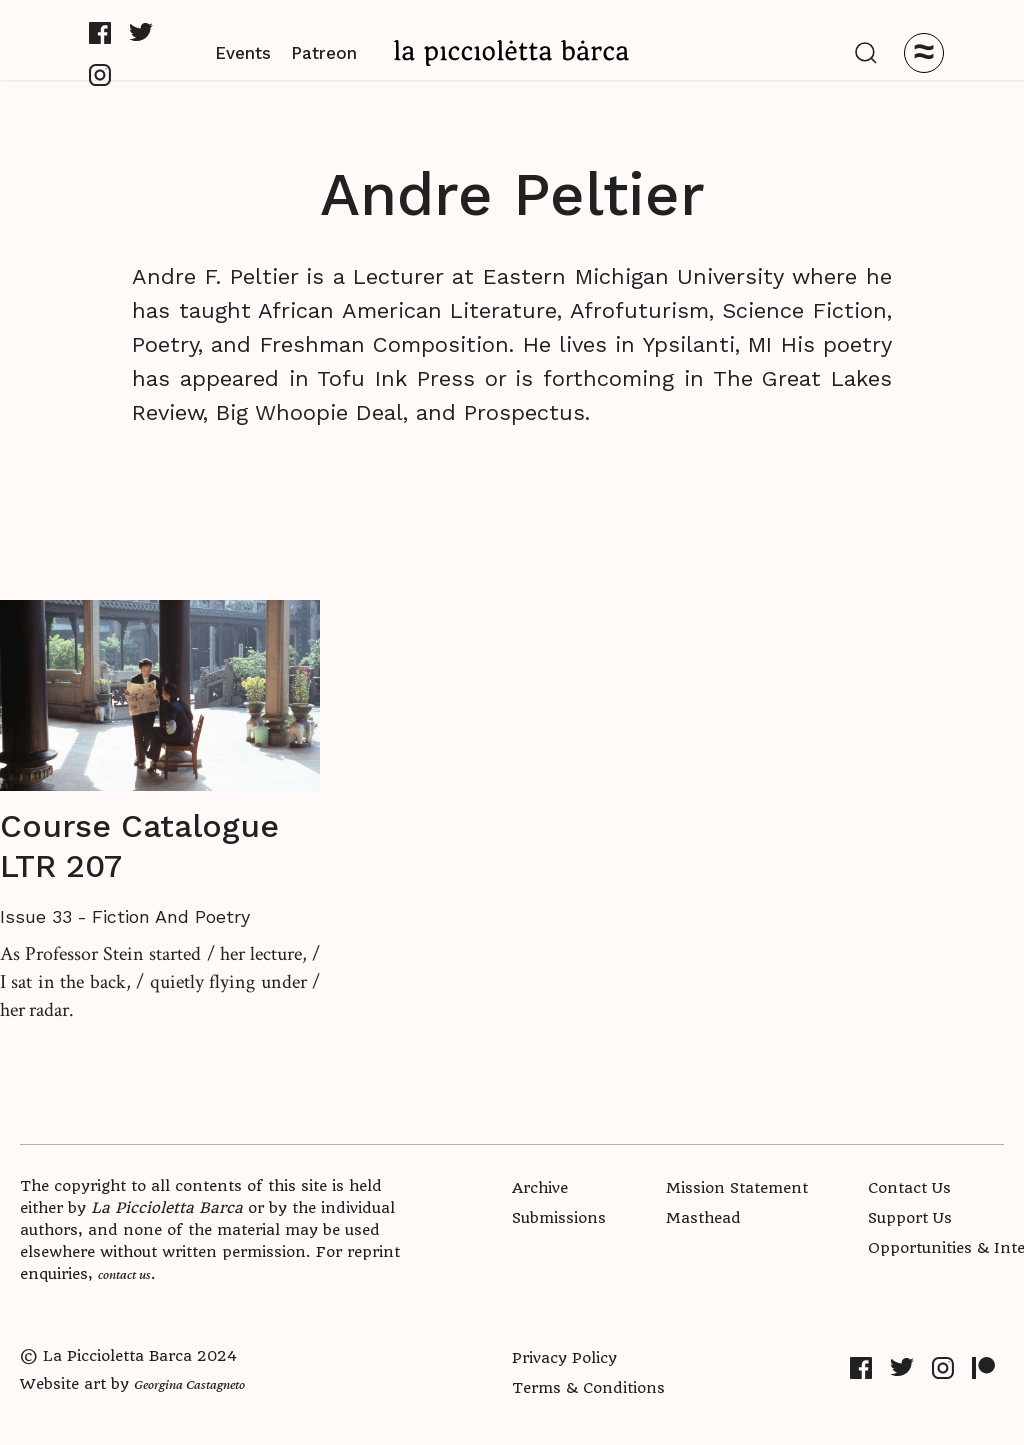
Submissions (559, 1218)
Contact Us (909, 1188)
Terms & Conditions (588, 1388)
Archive (540, 1188)
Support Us (910, 1218)
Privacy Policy (564, 1358)
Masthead (703, 1218)
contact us (124, 1274)
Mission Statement (737, 1188)
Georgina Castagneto (189, 1384)
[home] (512, 52)
